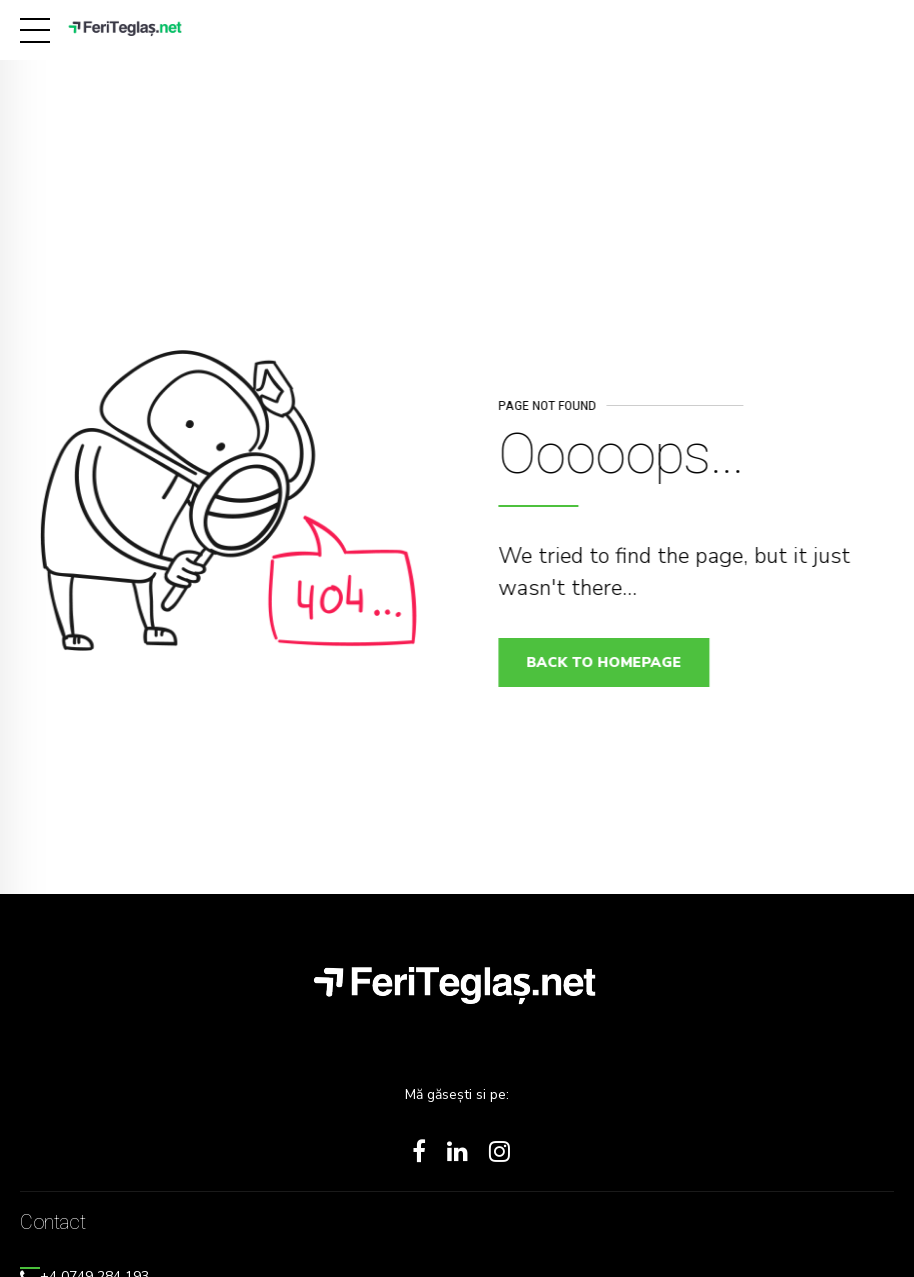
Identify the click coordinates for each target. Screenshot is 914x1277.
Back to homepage (610, 662)
